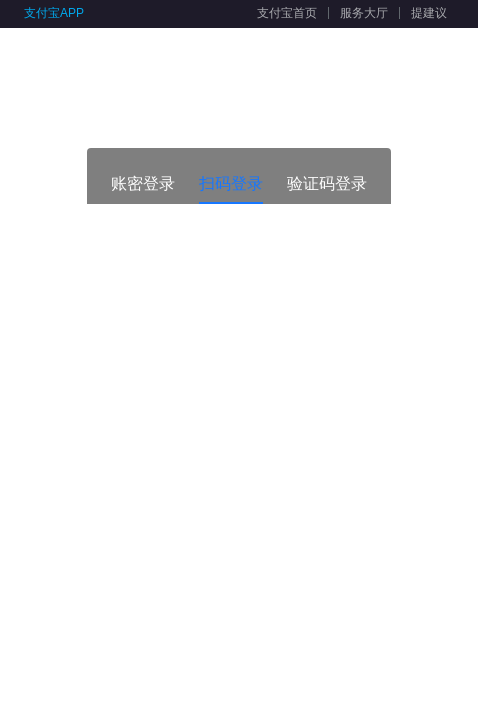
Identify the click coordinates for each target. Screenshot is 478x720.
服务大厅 (364, 13)
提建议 (429, 13)
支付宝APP (54, 13)
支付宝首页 (287, 13)
